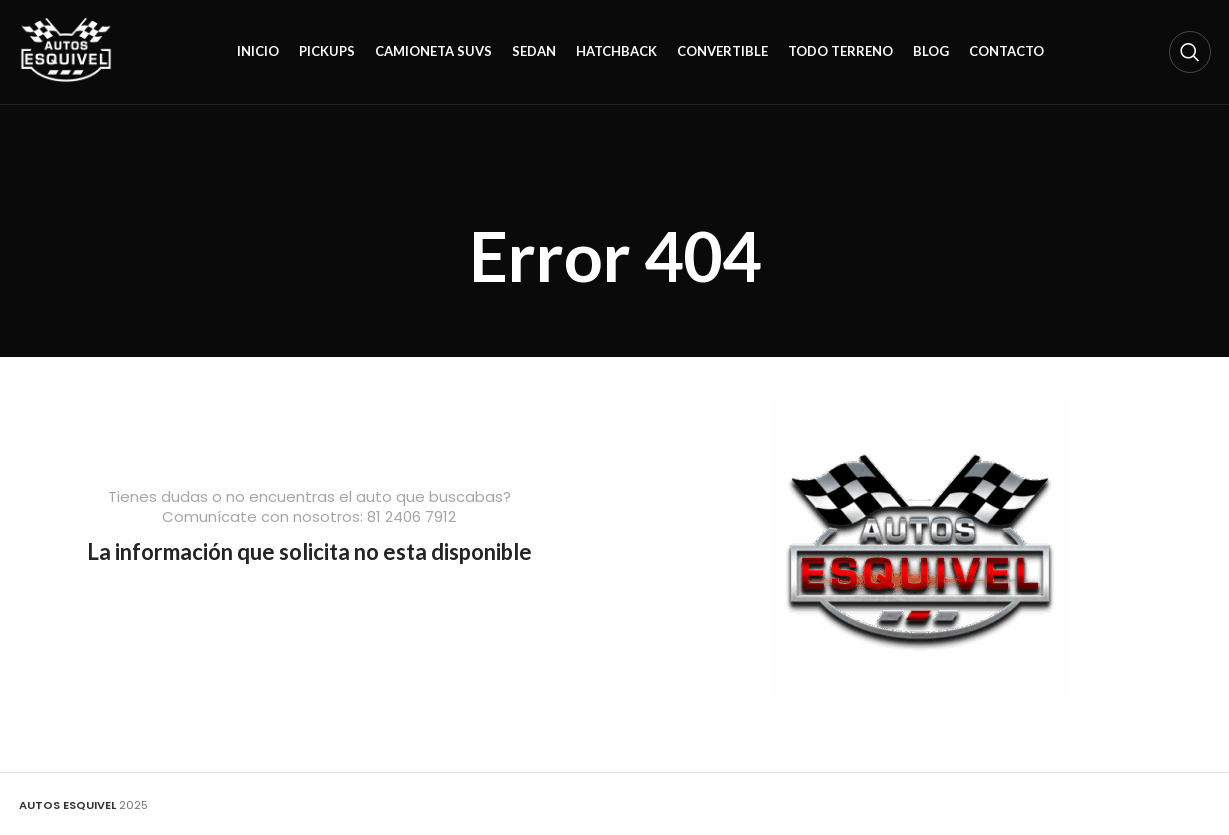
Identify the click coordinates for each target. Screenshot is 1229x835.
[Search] (1190, 52)
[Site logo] (66, 51)
